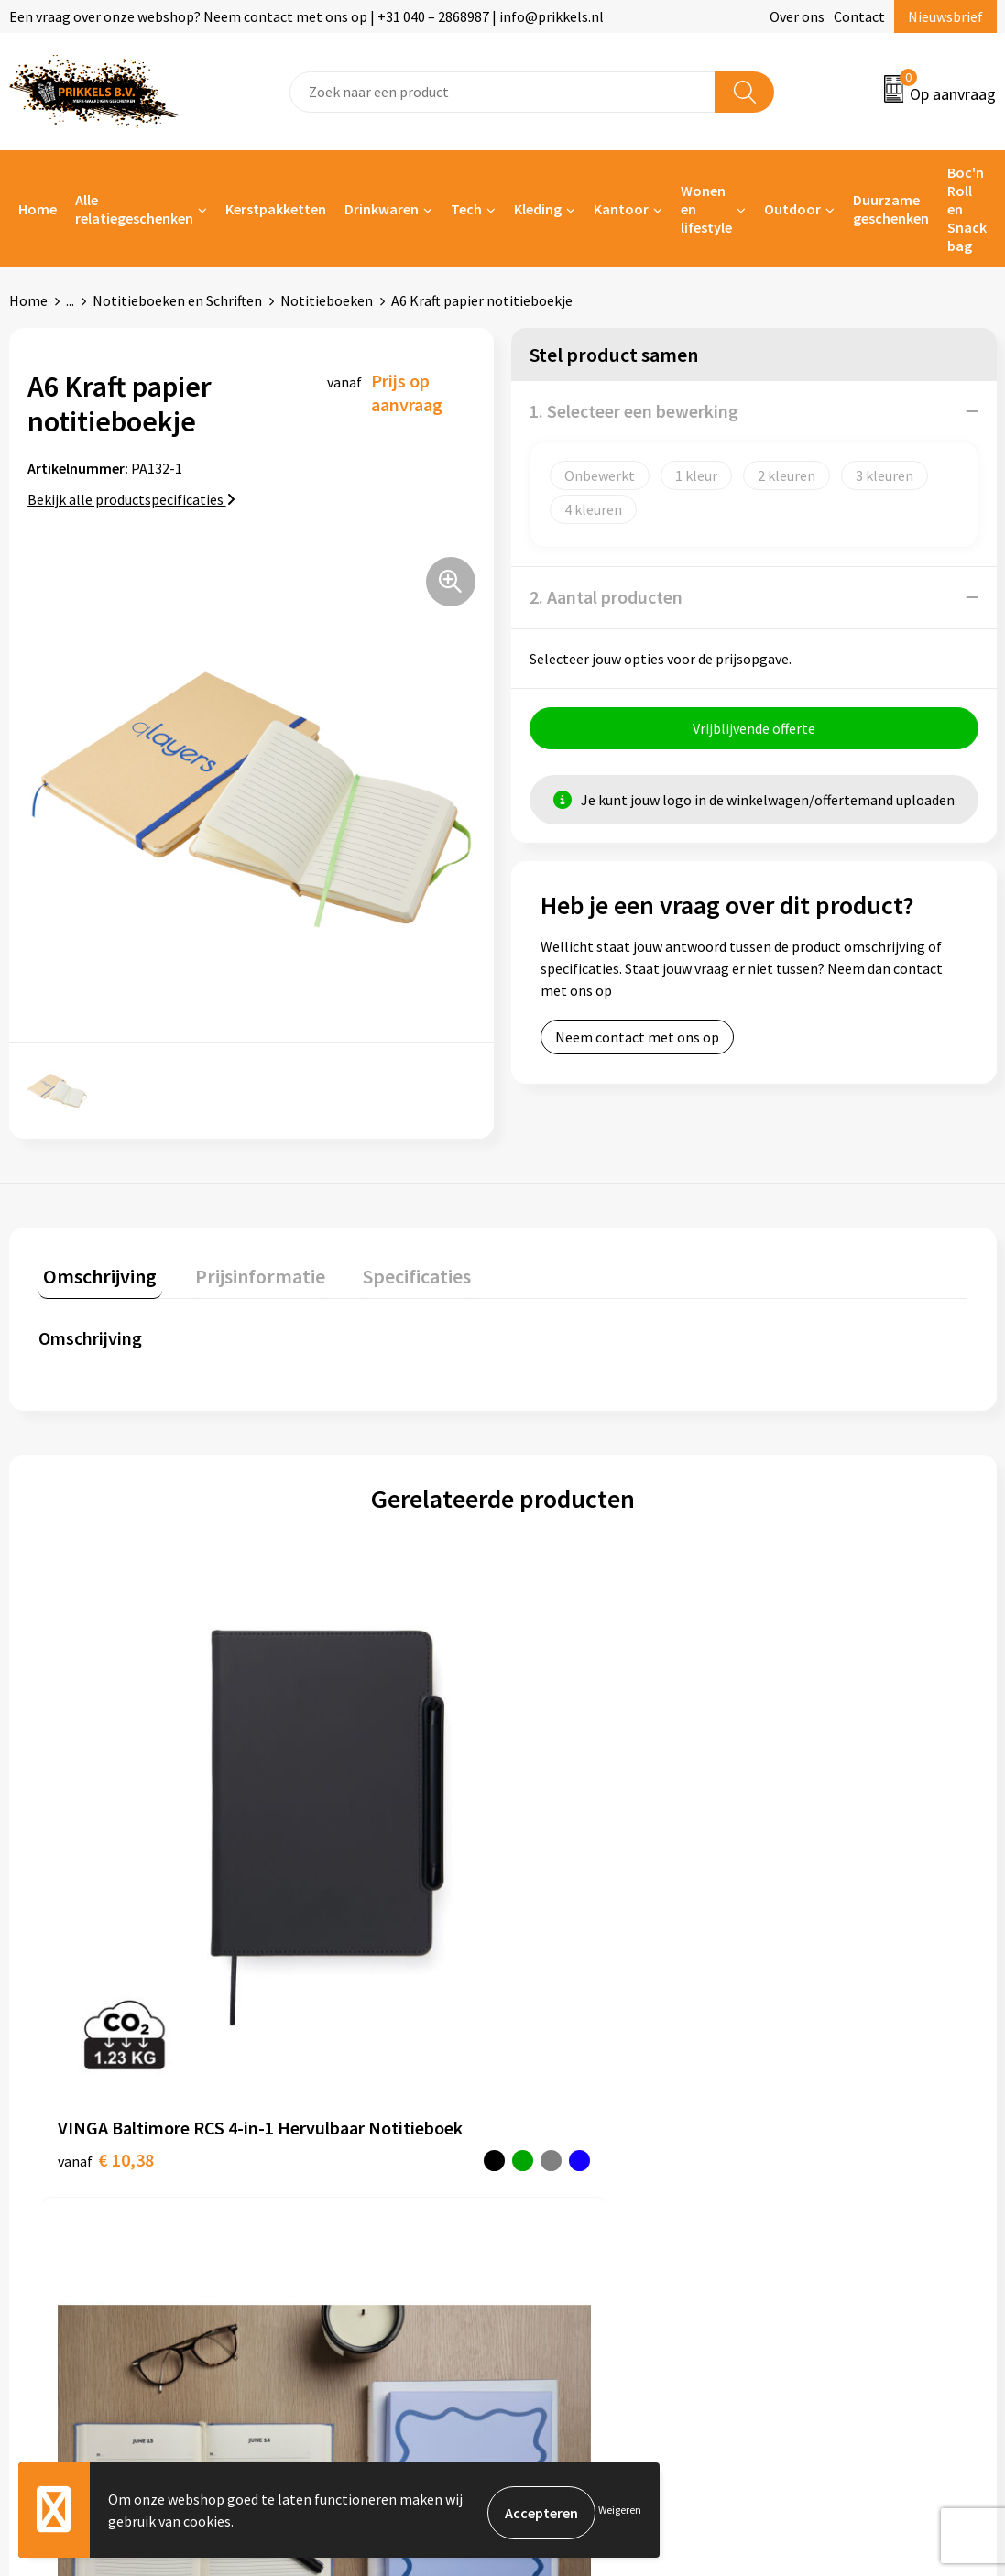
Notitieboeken (326, 300)
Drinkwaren (381, 209)
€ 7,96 (333, 1869)
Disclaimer (803, 2175)
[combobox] (502, 92)
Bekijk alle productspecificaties (131, 499)
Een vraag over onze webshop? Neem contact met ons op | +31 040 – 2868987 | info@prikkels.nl (306, 16)
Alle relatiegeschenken (134, 209)
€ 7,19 (797, 1841)
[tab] (95, 1275)
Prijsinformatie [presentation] (245, 1270)
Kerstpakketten (275, 209)
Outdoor (792, 209)
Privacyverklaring (824, 2147)
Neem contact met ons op (637, 1042)
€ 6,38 (565, 1869)
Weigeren (619, 2512)
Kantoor (621, 209)
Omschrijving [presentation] (95, 1270)
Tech (466, 209)
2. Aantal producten (606, 596)
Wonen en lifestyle (706, 208)
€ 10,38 (83, 1881)
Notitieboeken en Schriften (177, 300)
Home (37, 209)
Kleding (538, 209)
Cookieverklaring (823, 2119)
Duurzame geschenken (891, 209)
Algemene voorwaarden (844, 2091)
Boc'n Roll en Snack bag (967, 209)
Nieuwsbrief (945, 16)
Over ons (797, 16)
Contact (859, 16)
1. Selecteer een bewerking (634, 410)
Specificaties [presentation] (391, 1270)
